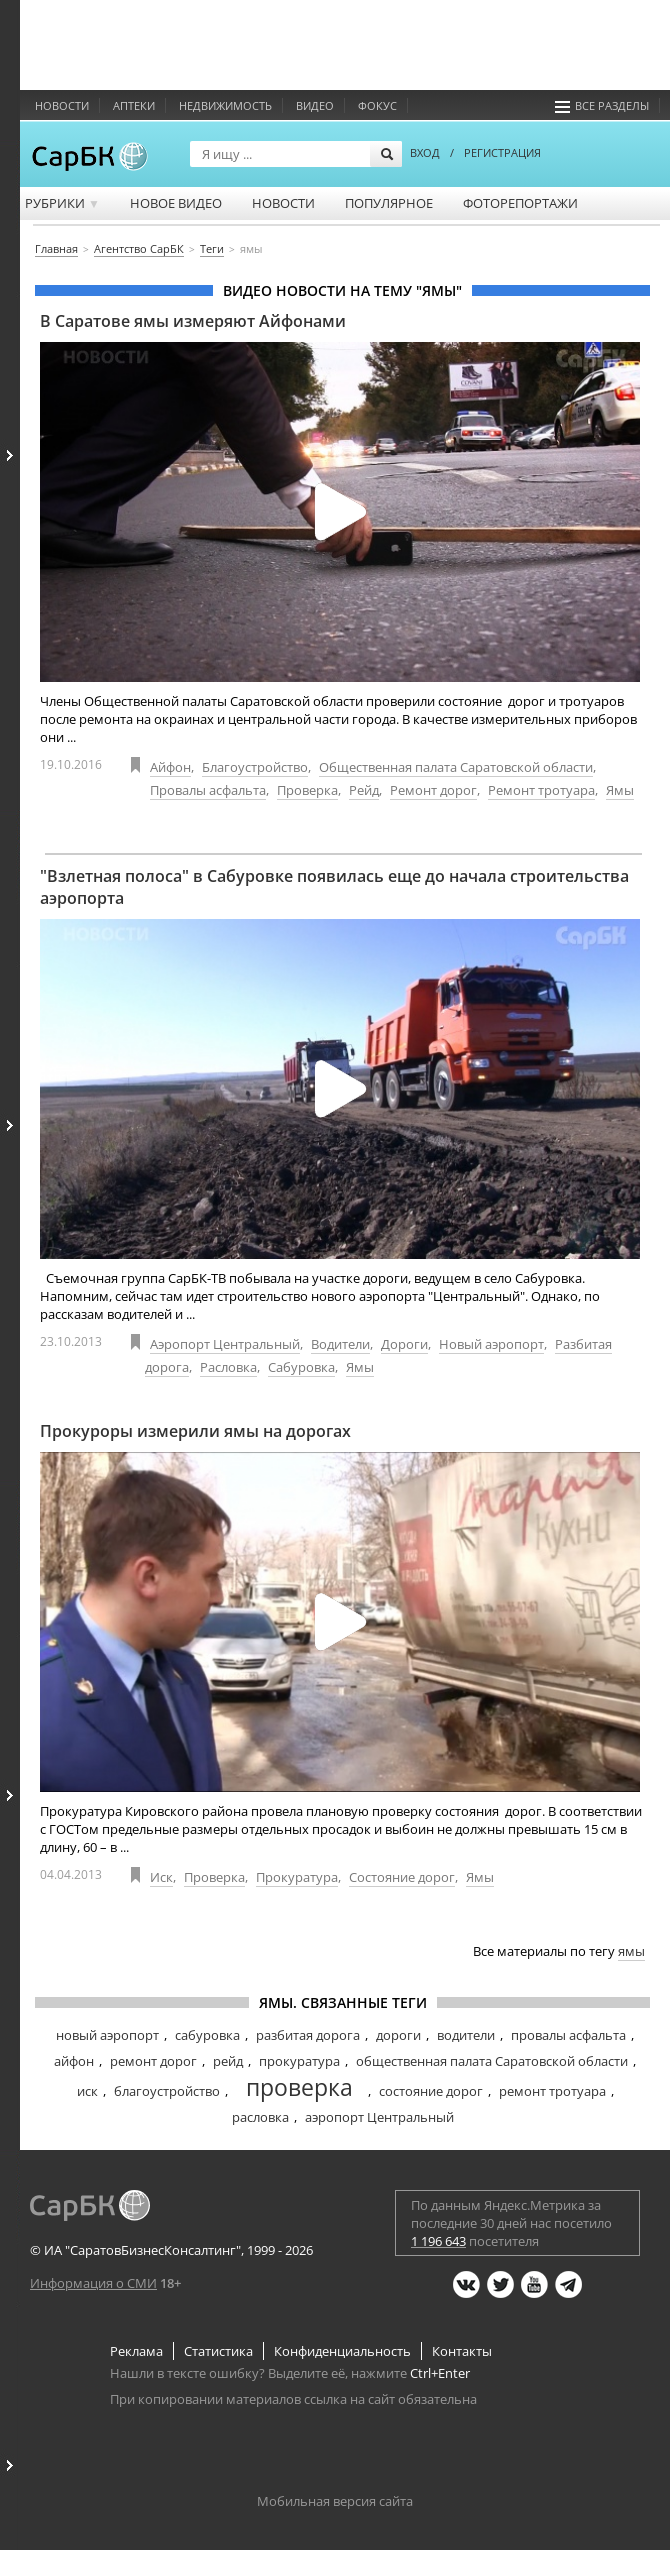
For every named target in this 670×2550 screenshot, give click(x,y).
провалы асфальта (568, 2035)
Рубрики (62, 203)
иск (87, 2091)
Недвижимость (225, 105)
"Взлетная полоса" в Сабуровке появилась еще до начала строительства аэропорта (334, 887)
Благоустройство (255, 767)
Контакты (462, 2351)
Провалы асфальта (208, 790)
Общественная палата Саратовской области (456, 767)
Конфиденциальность (342, 2351)
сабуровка (207, 2035)
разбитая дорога (308, 2035)
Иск (161, 1877)
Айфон (170, 767)
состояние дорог (431, 2091)
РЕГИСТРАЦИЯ (502, 152)
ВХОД (425, 152)
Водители (340, 1344)
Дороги (404, 1344)
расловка (260, 2117)
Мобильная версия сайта (335, 2501)
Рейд (364, 790)
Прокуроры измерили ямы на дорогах (195, 1431)
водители (466, 2035)
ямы (631, 1951)
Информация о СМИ (93, 2283)
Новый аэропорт (491, 1344)
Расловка (228, 1367)
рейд (228, 2061)
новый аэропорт (107, 2035)
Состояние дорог (402, 1877)
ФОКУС (377, 105)
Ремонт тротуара (541, 790)
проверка (299, 2087)
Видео (315, 105)
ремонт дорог (153, 2061)
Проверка (307, 790)
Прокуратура (297, 1877)
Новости (62, 105)
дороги (398, 2035)
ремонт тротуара (552, 2091)
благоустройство (167, 2091)
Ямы (620, 790)
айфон (74, 2061)
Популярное (389, 203)
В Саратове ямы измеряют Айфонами (193, 321)
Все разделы (602, 105)
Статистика (218, 2351)
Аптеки (134, 105)
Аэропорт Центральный (225, 1344)
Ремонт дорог (433, 790)
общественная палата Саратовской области (492, 2061)
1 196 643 (438, 2241)
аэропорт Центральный (379, 2117)
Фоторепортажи (520, 203)
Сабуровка (301, 1367)
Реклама (136, 2351)
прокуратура (299, 2061)
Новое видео (176, 203)
